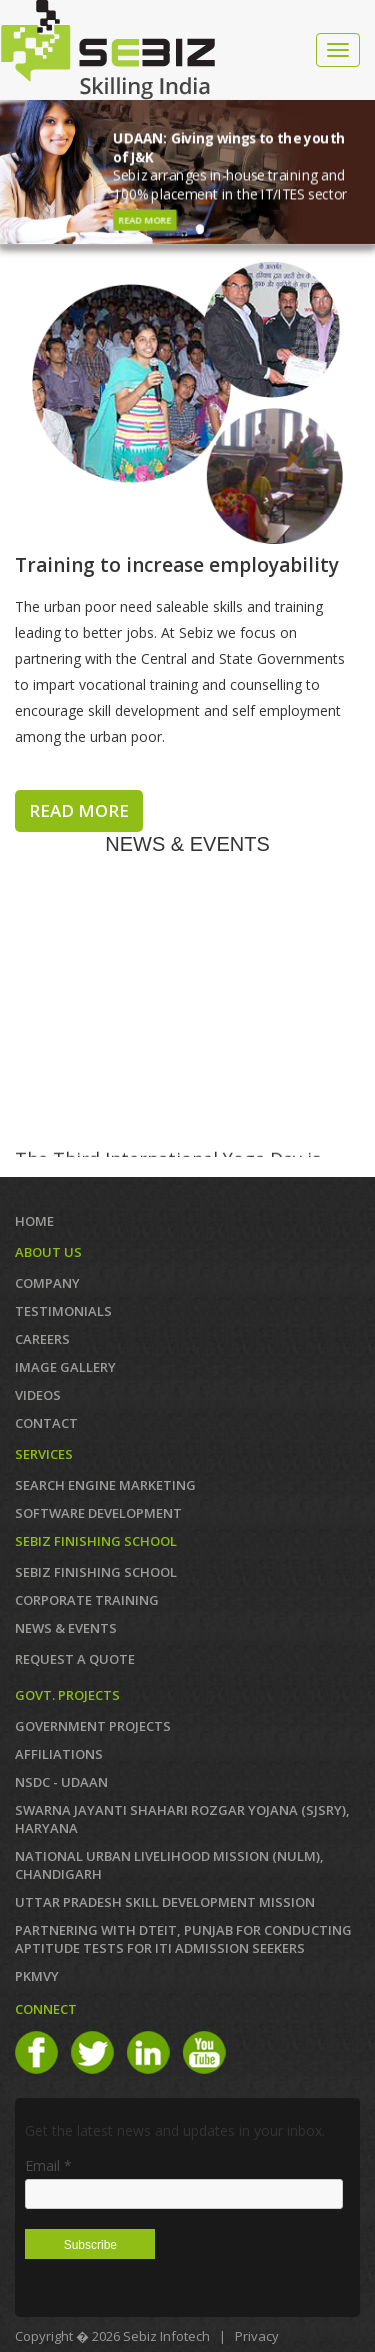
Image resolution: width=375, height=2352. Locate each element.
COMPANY (47, 1283)
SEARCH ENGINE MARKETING (105, 1485)
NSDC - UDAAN (61, 1782)
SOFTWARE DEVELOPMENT (98, 1513)
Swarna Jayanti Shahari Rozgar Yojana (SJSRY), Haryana (182, 1819)
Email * (48, 2165)
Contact (46, 1423)
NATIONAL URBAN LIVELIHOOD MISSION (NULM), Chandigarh (169, 1865)
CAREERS (42, 1339)
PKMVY (37, 1976)
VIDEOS (38, 1395)
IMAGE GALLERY (65, 1367)
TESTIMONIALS (63, 1311)
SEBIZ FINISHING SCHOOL (96, 1572)
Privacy (257, 2336)
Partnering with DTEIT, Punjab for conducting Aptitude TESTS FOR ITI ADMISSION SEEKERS (183, 1939)
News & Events (66, 1628)
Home (34, 1221)
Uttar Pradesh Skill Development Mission (165, 1902)
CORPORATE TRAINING (87, 1600)
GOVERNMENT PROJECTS (93, 1726)
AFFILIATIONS (59, 1754)
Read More (145, 220)
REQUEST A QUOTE (75, 1659)
